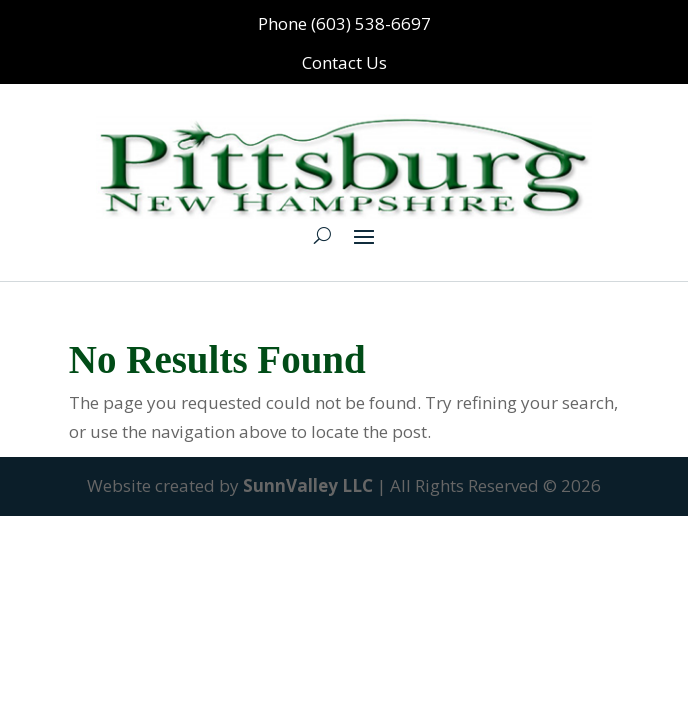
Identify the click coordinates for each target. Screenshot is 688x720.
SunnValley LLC (308, 485)
